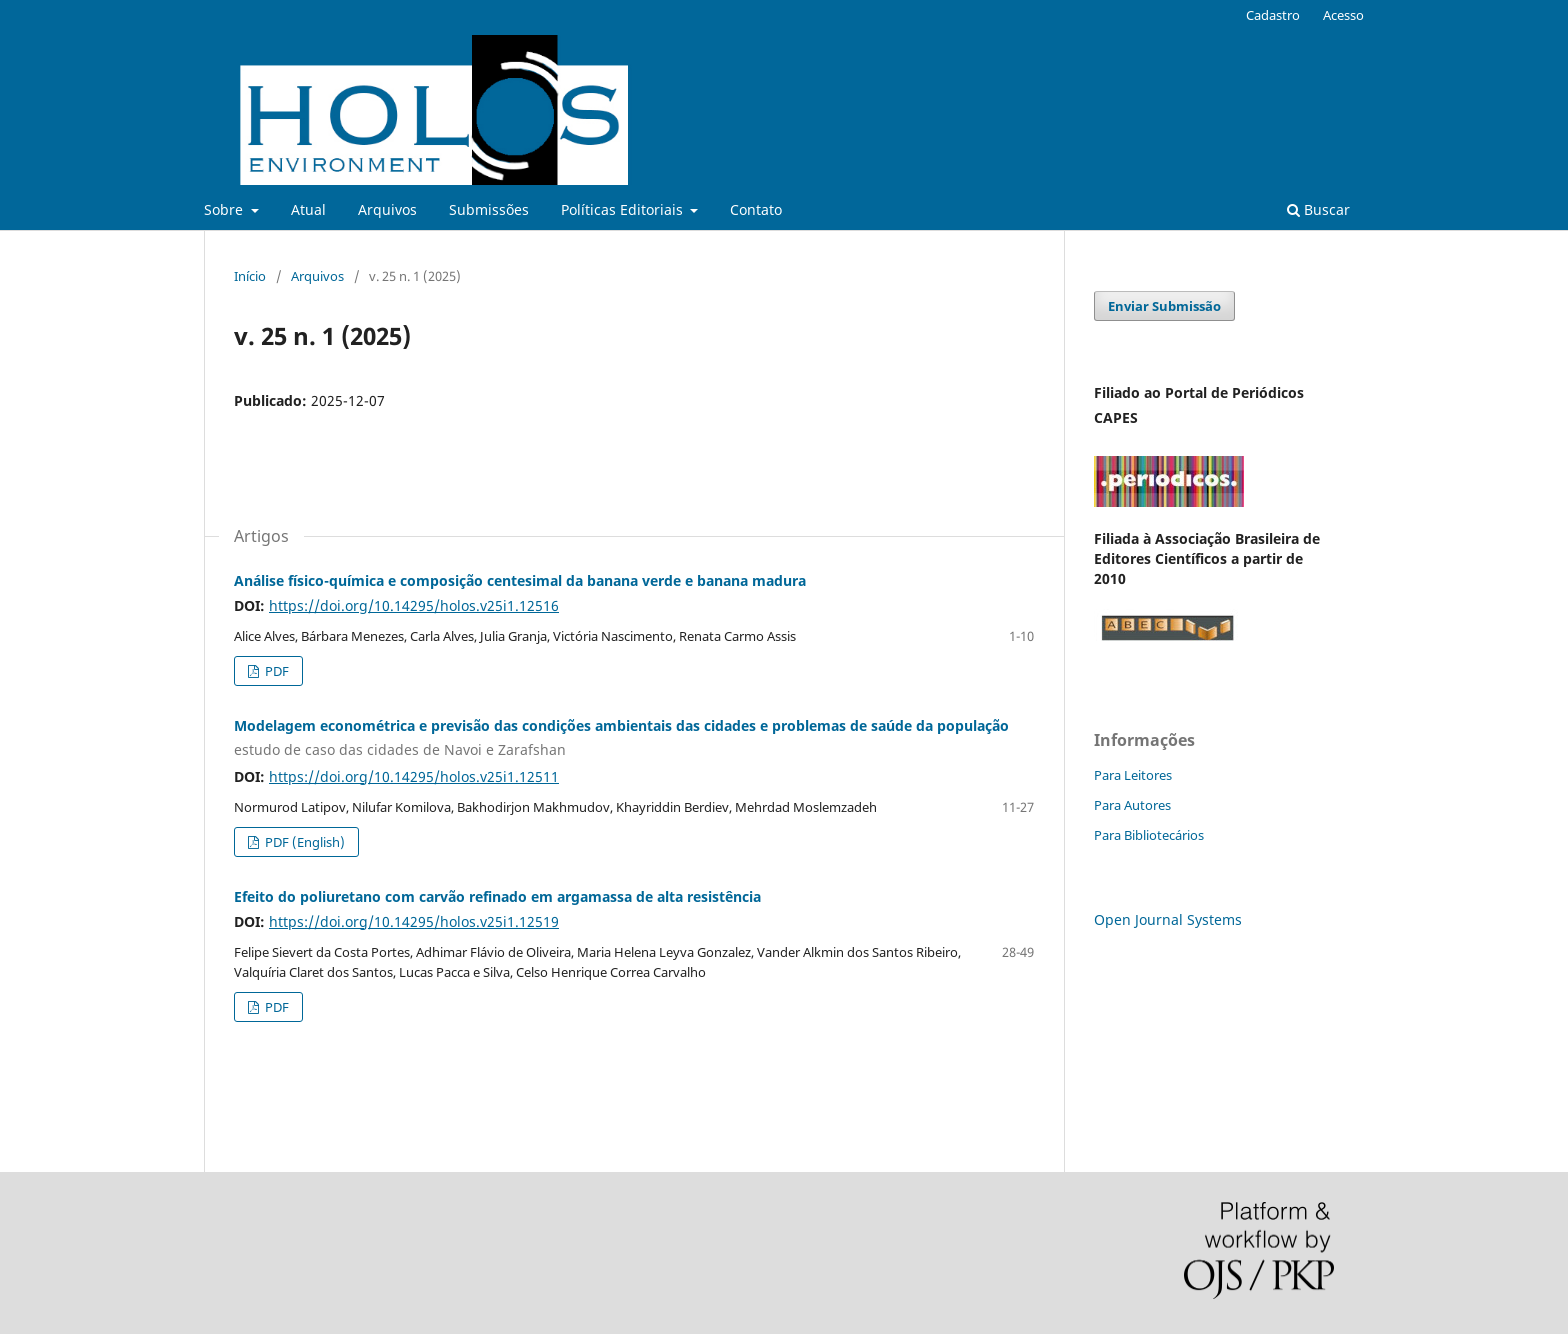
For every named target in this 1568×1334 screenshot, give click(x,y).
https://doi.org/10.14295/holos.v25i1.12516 (414, 605)
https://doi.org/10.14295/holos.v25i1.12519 (414, 921)
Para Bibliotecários (1149, 835)
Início (250, 276)
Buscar (1318, 209)
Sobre (225, 209)
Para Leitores (1133, 775)
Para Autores (1132, 805)
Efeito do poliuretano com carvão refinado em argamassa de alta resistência (497, 896)
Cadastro (1273, 15)
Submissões (489, 209)
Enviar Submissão (1164, 306)
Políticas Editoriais (624, 209)
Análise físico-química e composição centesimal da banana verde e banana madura (520, 580)
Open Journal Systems (1168, 919)
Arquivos (387, 209)
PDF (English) (303, 842)
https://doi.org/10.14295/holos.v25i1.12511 (414, 776)
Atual (308, 209)
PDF (275, 671)
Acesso (1343, 15)
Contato (756, 209)
